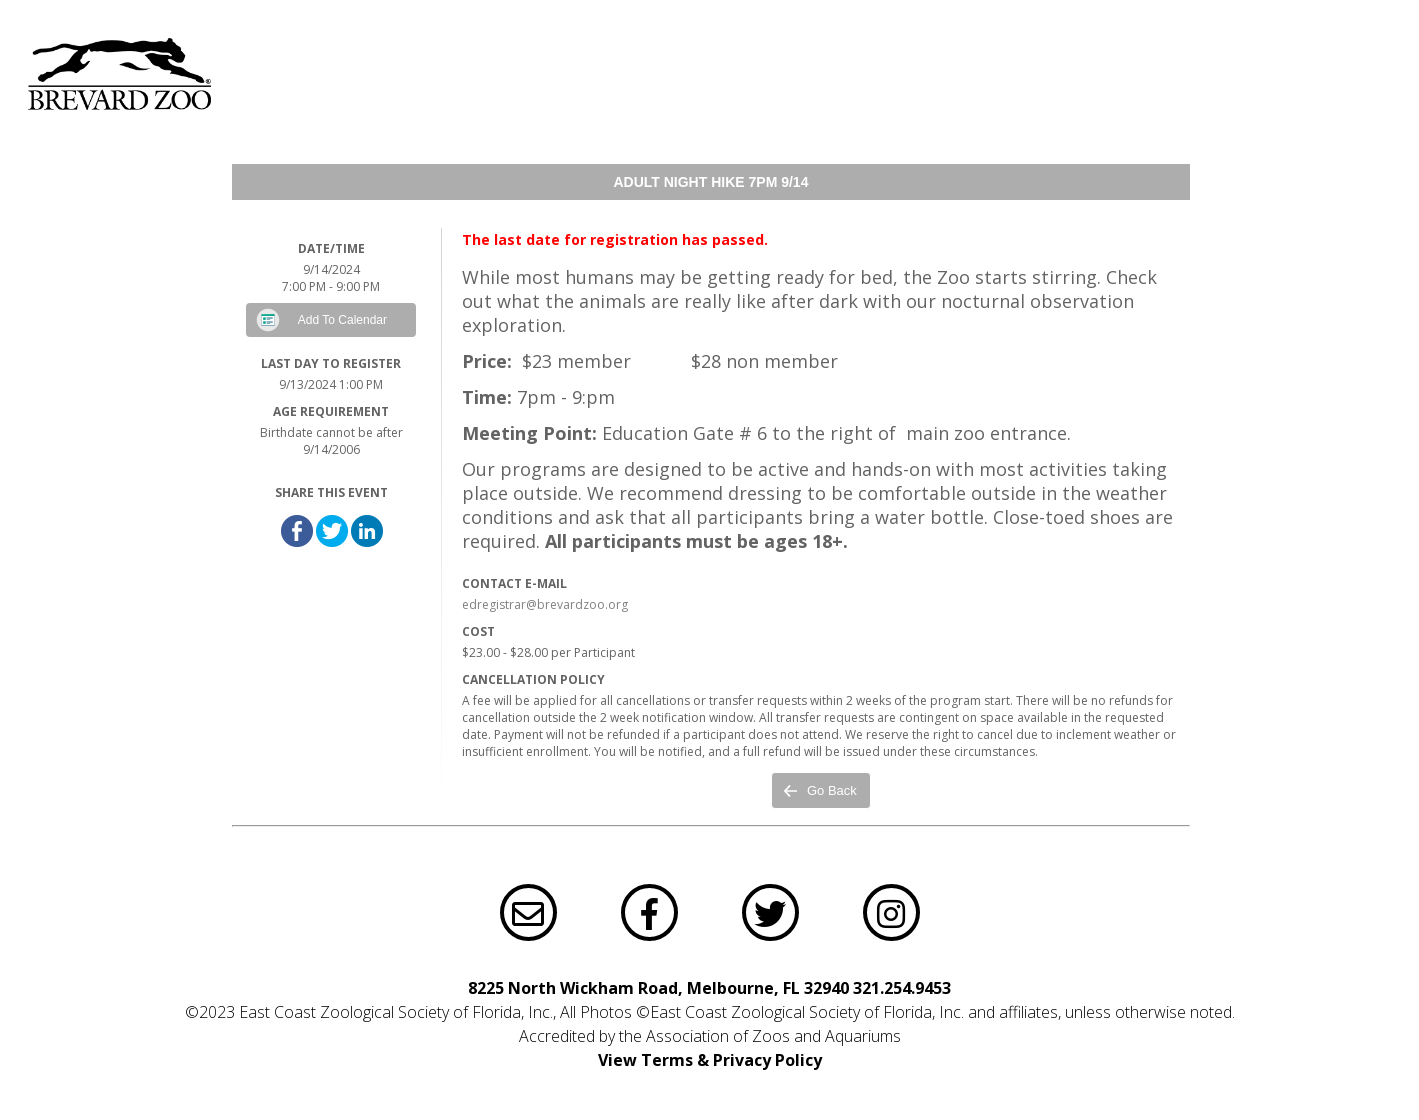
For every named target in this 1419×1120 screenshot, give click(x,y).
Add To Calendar (342, 320)
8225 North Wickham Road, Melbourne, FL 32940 (658, 988)
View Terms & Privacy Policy (710, 1060)
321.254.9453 (902, 988)
